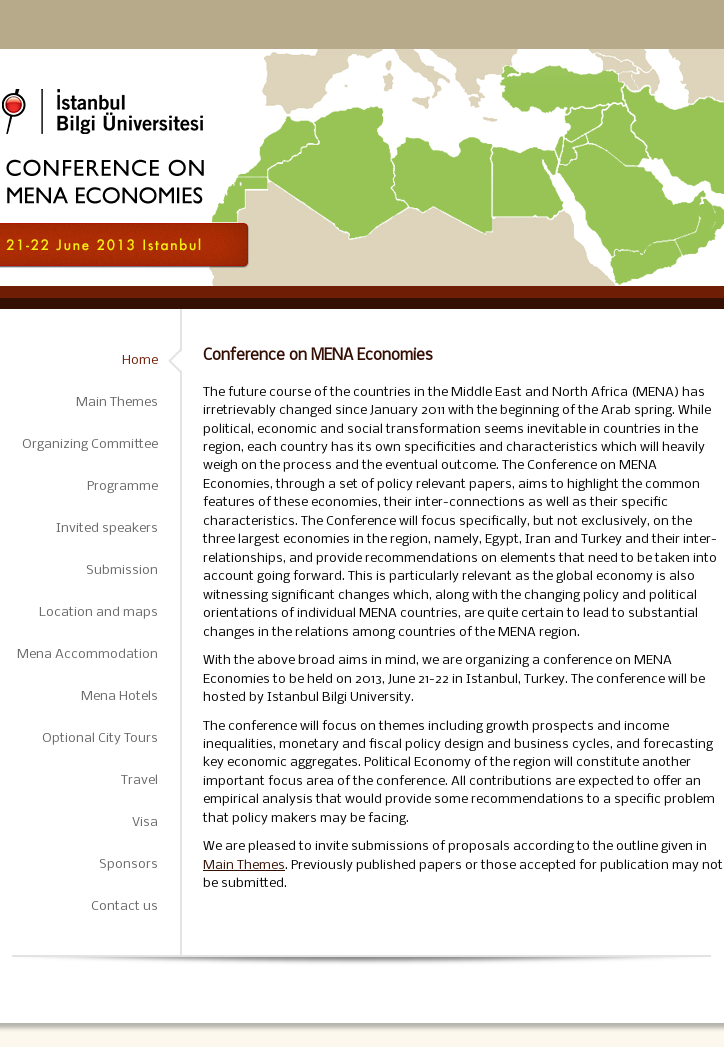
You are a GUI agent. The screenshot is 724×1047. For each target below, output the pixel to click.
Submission (122, 570)
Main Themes (117, 402)
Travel (139, 780)
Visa (145, 822)
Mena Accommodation (87, 654)
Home (140, 360)
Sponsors (128, 864)
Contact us (124, 906)
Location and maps (98, 612)
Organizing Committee (90, 444)
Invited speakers (107, 528)
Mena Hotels (119, 696)
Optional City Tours (100, 738)
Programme (122, 486)
